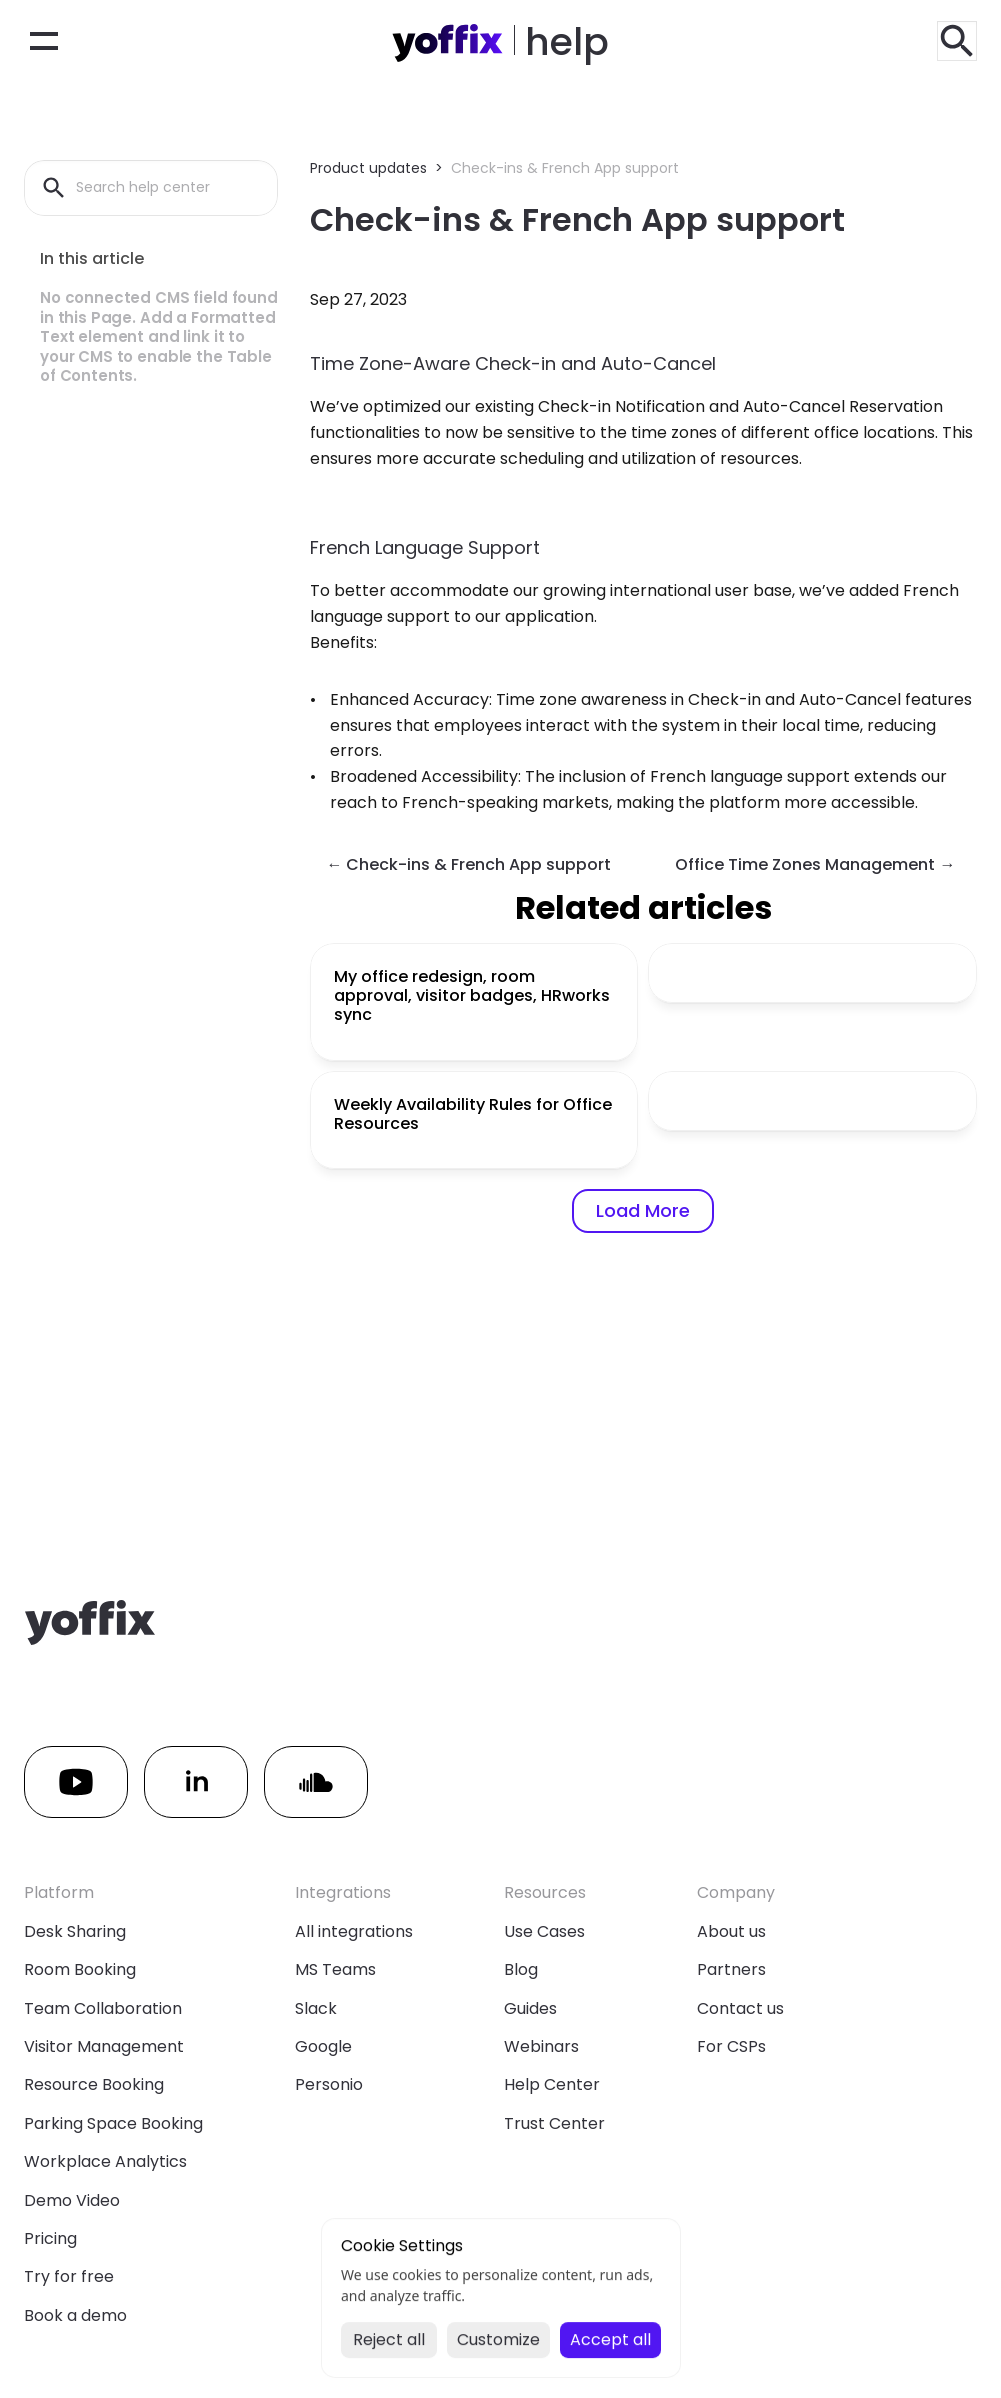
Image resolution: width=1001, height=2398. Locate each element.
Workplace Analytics (105, 2161)
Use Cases (544, 1931)
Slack (316, 2008)
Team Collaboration (103, 2008)
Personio (329, 2084)
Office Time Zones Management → (815, 864)
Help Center (552, 2084)
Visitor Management (104, 2046)
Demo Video (72, 2200)
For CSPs (731, 2046)
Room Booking (80, 1969)
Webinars (541, 2046)
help (567, 41)
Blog (521, 1969)
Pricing (50, 2238)
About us (731, 1931)
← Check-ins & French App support (468, 864)
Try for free (69, 2276)
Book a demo (75, 2315)
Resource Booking (94, 2084)
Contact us (740, 2008)
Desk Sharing (75, 1931)
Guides (530, 2008)
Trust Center (554, 2123)
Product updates (368, 168)
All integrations (354, 1931)
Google (323, 2046)
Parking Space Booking (113, 2123)
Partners (731, 1969)
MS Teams (335, 1969)
